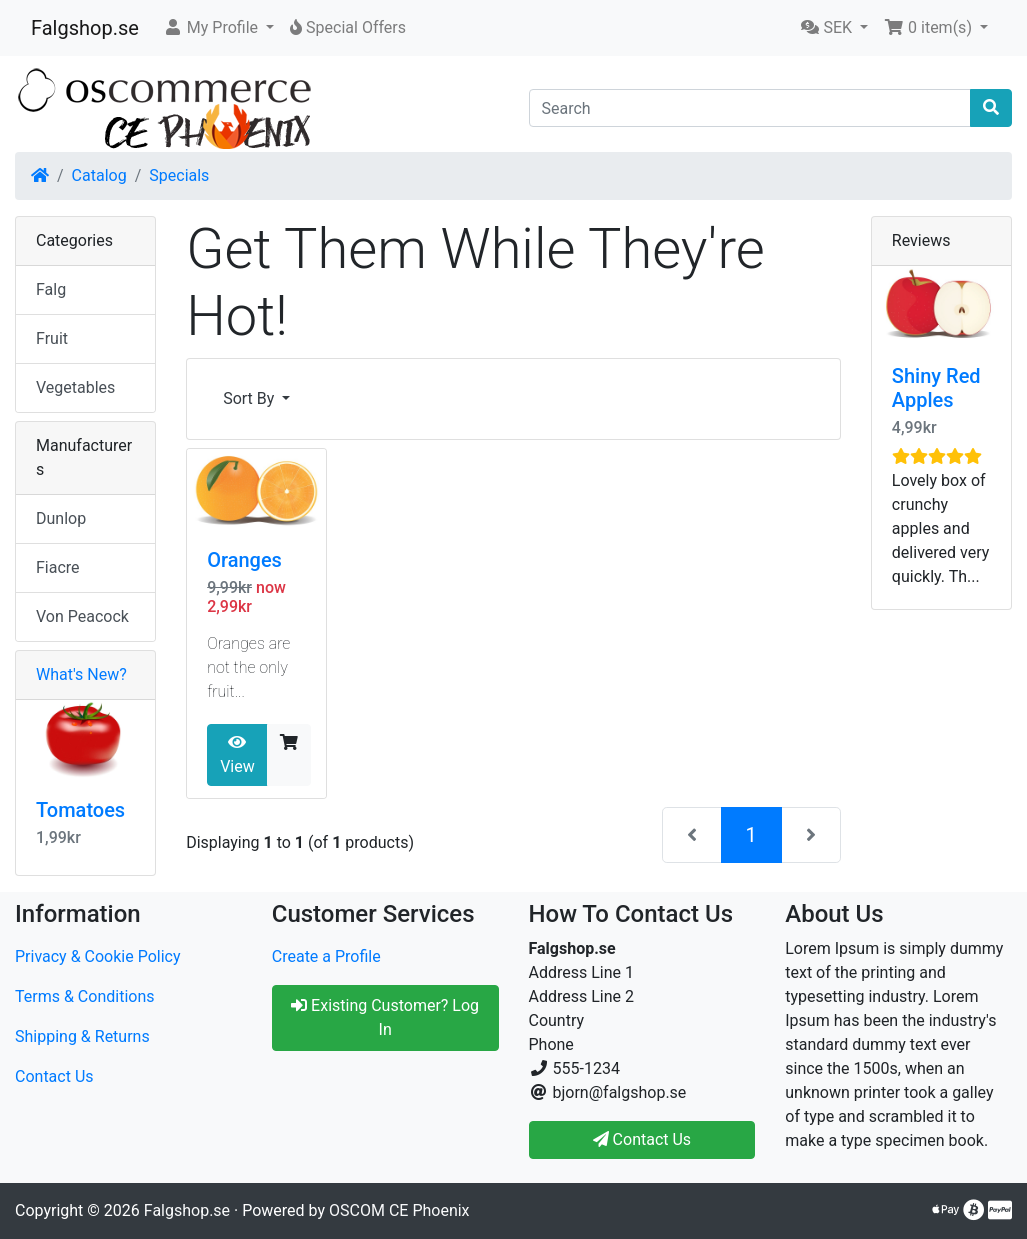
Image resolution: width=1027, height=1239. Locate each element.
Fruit (52, 338)
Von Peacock (82, 616)
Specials (179, 175)
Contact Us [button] (642, 1139)
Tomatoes (80, 810)
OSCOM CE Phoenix (399, 1210)
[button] (218, 28)
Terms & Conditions (85, 996)
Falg (51, 289)
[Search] (750, 108)
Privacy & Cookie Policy (98, 956)
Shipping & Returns (82, 1036)
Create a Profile (326, 956)
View (237, 755)
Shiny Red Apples (936, 388)
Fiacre (58, 567)
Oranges (244, 560)
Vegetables (75, 387)
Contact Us (54, 1076)
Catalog (99, 175)
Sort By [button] (250, 398)
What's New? (81, 674)
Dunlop (61, 518)
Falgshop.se (85, 28)
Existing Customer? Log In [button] (385, 1017)
